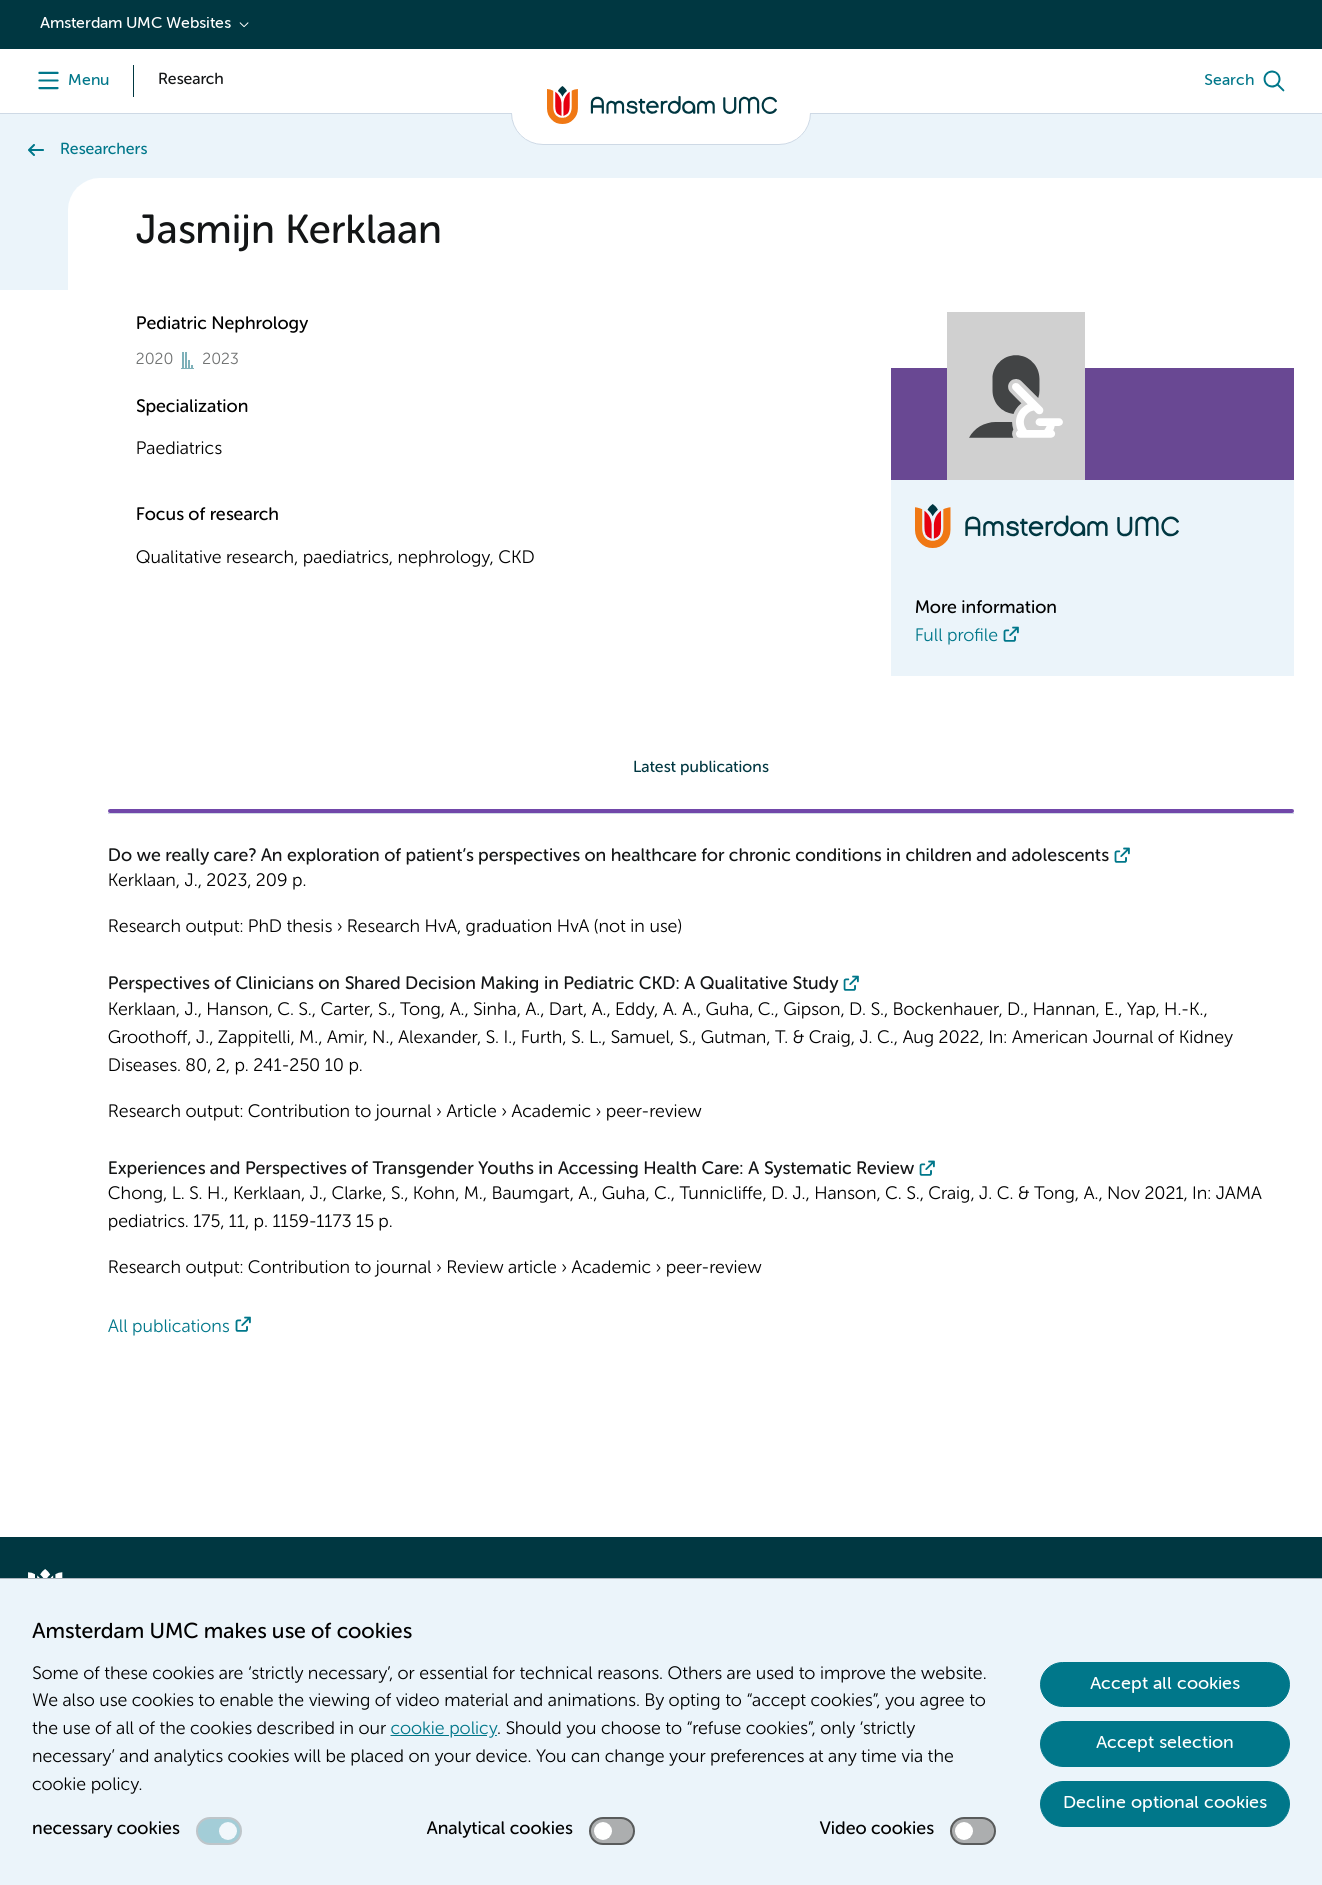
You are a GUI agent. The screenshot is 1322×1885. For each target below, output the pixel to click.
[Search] (1249, 81)
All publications (169, 1328)
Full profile (956, 637)
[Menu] (68, 81)
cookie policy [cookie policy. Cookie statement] (444, 1730)
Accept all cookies (1165, 1684)
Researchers (103, 150)
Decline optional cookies (1165, 1803)
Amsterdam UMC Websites (135, 24)
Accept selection (1165, 1743)
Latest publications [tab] (701, 768)
